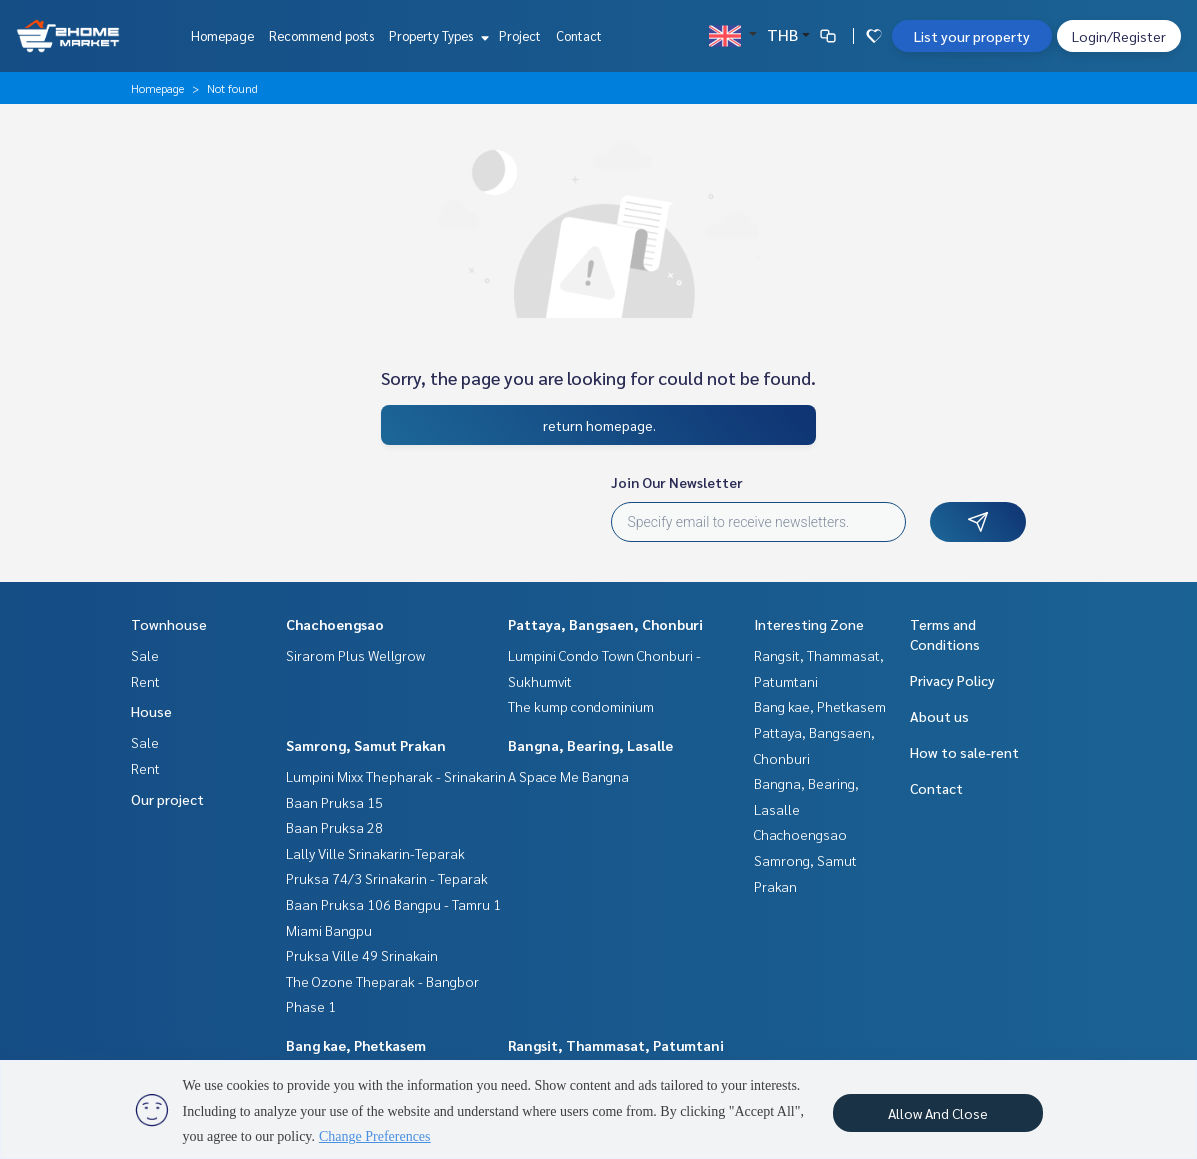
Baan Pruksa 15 (334, 802)
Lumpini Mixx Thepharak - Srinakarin (396, 776)
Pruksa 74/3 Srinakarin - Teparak (387, 878)
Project (520, 35)
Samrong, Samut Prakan (366, 745)
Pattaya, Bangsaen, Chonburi (605, 624)
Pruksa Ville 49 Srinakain (362, 955)
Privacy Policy (952, 680)
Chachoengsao (335, 624)
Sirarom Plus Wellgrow (355, 655)
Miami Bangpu (329, 930)
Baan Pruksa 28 (334, 827)
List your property (972, 36)
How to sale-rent (964, 752)
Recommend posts (321, 35)
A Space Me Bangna (568, 776)
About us (939, 716)
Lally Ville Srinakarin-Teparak (375, 853)
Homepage (222, 35)
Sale (145, 655)
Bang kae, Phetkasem (356, 1045)
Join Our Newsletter (677, 482)
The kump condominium (581, 706)
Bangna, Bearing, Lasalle (590, 745)
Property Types (436, 35)
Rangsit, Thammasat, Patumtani (616, 1045)
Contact (579, 35)
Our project (167, 799)
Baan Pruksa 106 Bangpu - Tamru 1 (393, 904)
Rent (145, 681)
